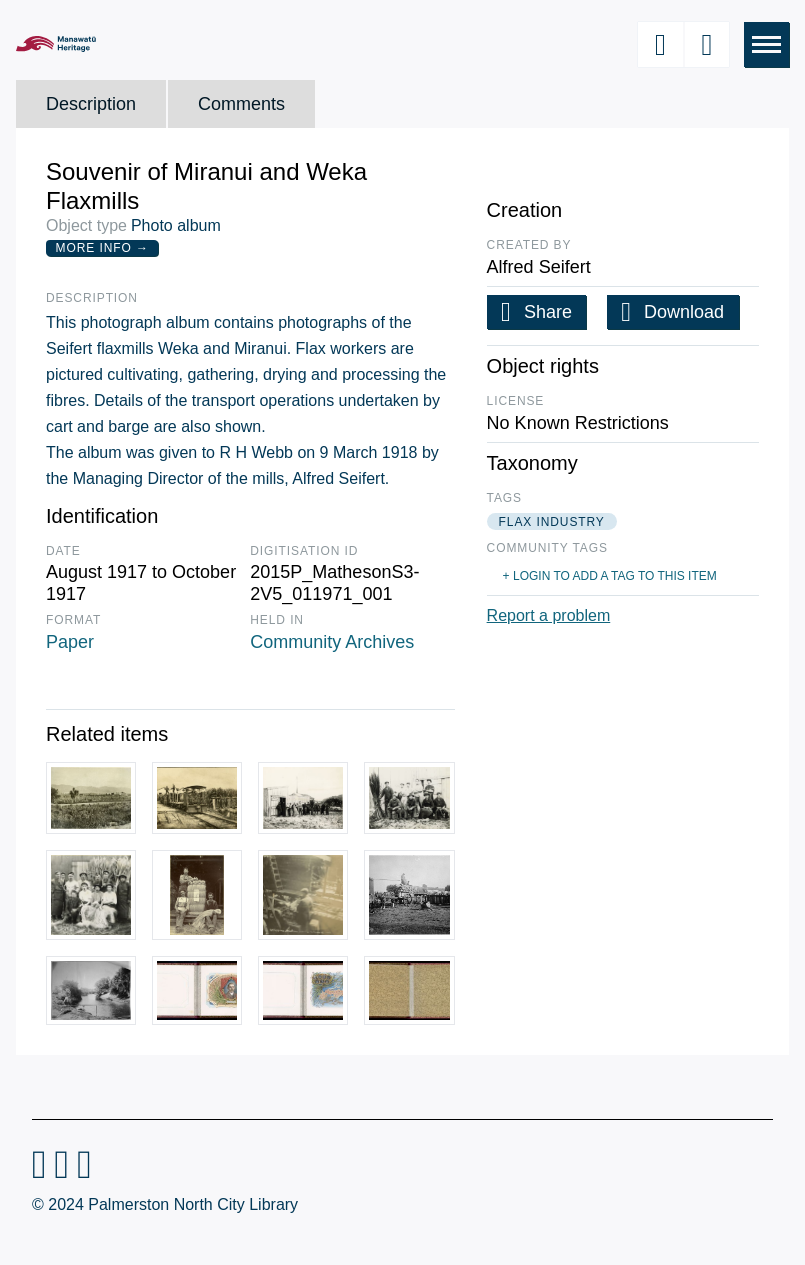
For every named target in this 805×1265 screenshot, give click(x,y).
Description (91, 104)
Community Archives (332, 642)
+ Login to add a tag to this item (610, 576)
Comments (241, 104)
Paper (70, 642)
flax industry (552, 522)
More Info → (102, 248)
